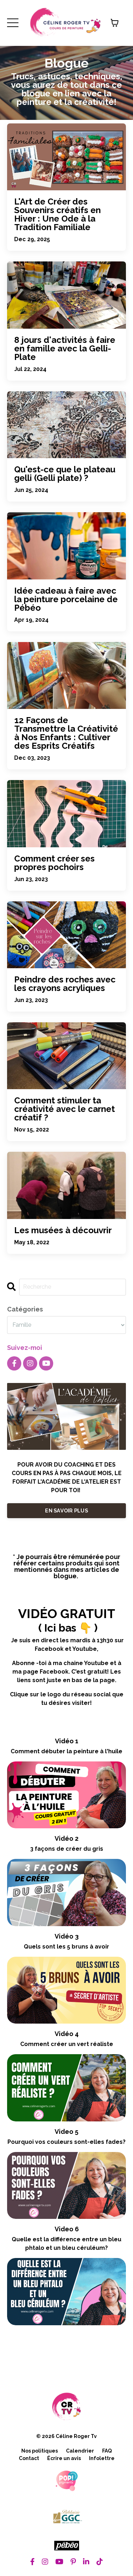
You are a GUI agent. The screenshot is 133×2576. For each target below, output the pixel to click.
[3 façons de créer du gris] (66, 1892)
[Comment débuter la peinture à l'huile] (66, 1794)
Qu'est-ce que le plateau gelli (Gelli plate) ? (64, 473)
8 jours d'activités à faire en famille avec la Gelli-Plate (64, 348)
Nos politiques (39, 2451)
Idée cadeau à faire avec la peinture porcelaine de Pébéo (66, 599)
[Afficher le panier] (114, 22)
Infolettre (102, 2458)
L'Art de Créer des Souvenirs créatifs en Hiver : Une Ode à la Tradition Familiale (57, 214)
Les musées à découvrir (63, 1230)
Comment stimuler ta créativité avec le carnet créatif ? (64, 1109)
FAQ (107, 2451)
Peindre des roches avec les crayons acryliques (65, 983)
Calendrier (80, 2451)
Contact (29, 2458)
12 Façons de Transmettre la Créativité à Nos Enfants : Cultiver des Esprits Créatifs (66, 733)
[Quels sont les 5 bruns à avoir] (66, 1990)
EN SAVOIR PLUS (66, 1510)
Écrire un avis (64, 2458)
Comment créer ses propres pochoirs (54, 862)
